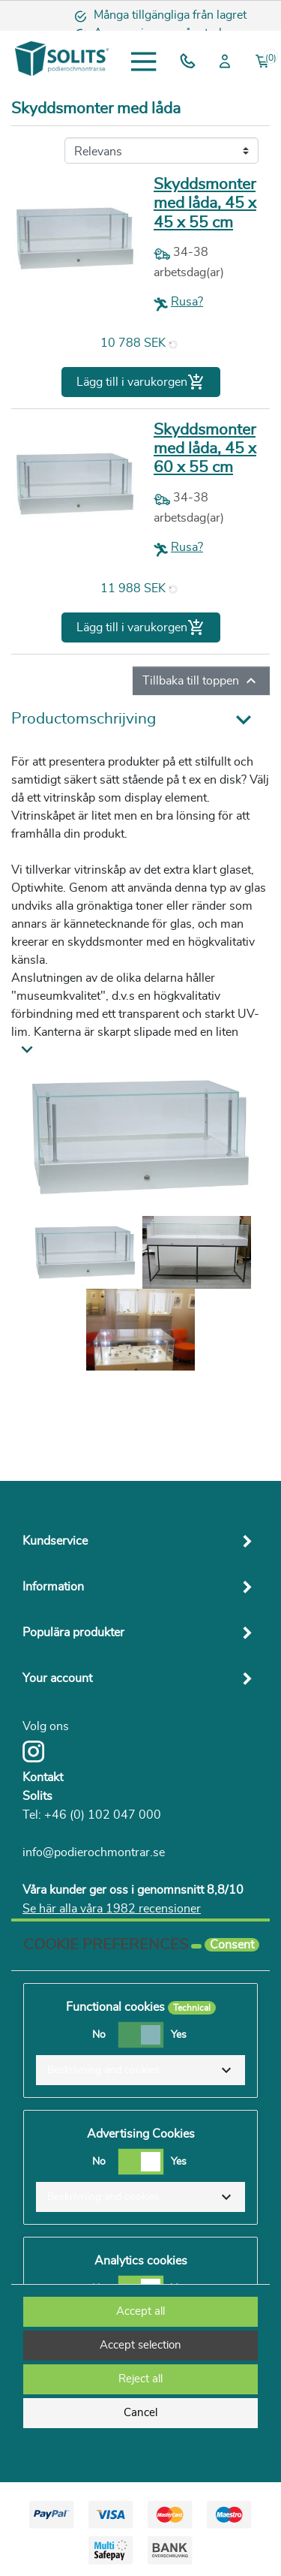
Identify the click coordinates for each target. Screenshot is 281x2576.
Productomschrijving (83, 719)
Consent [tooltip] (232, 1945)
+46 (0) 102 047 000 (102, 1815)
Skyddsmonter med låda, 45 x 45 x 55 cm (205, 203)
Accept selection (140, 2345)
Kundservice (55, 1541)
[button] (140, 2070)
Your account (57, 1678)
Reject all (140, 2379)
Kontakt (42, 1777)
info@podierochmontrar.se (93, 1852)
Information (53, 1587)
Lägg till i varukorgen (140, 382)
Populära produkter (73, 1633)
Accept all (140, 2311)
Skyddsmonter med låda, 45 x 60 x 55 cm (205, 448)
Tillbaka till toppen (201, 681)
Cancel (140, 2412)
